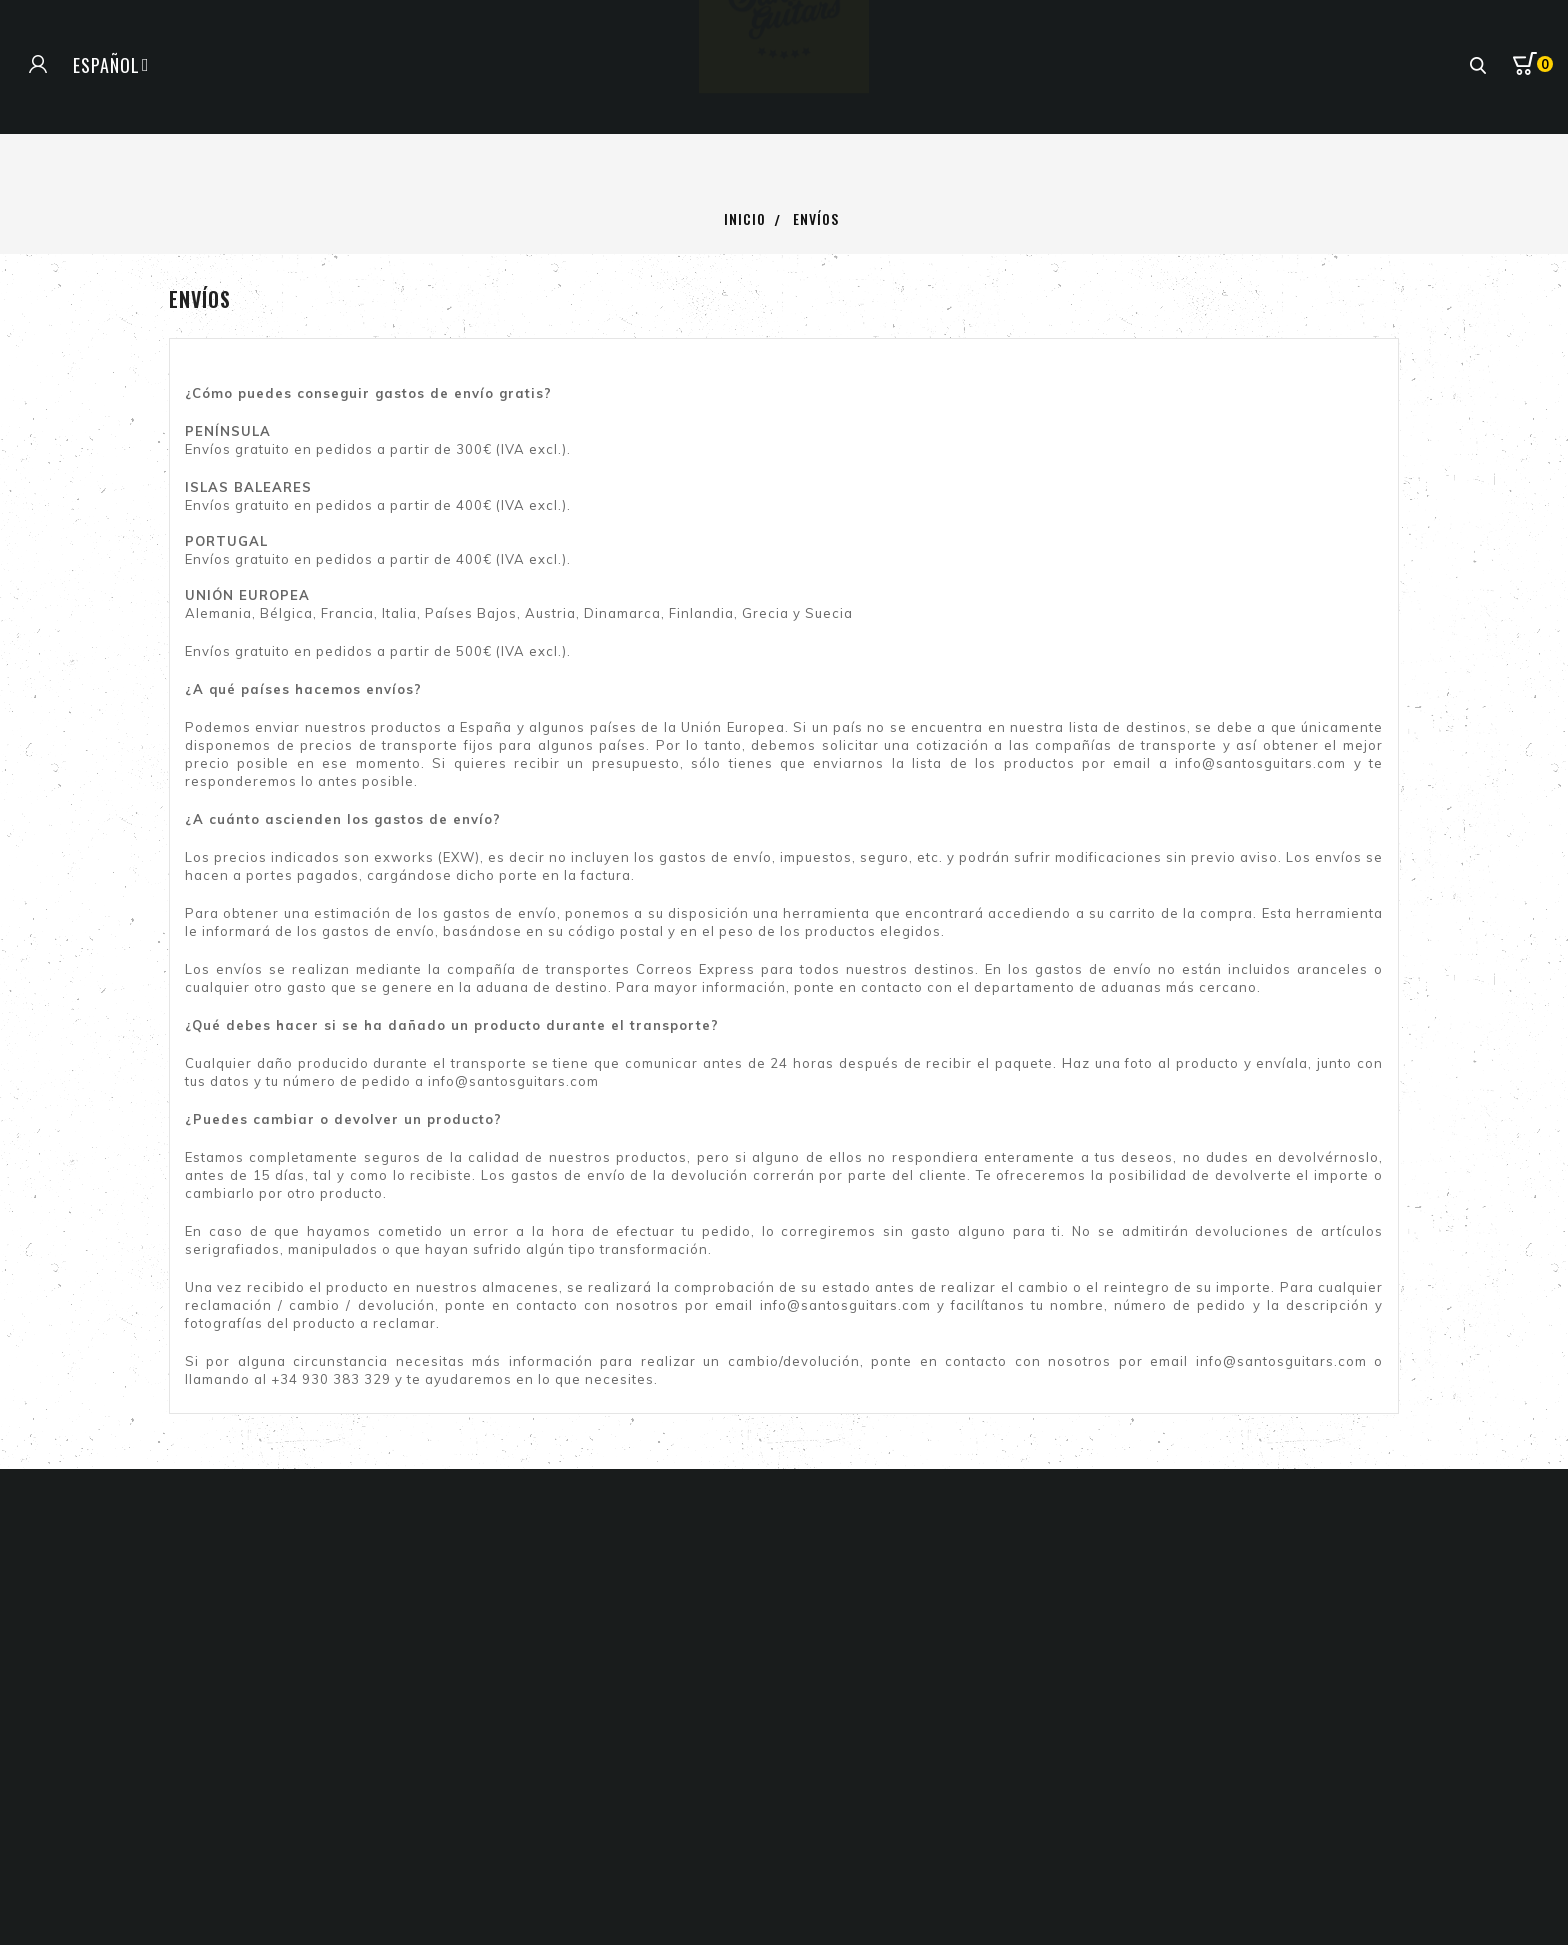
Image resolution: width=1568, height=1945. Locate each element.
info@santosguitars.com (1260, 763)
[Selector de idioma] (111, 65)
